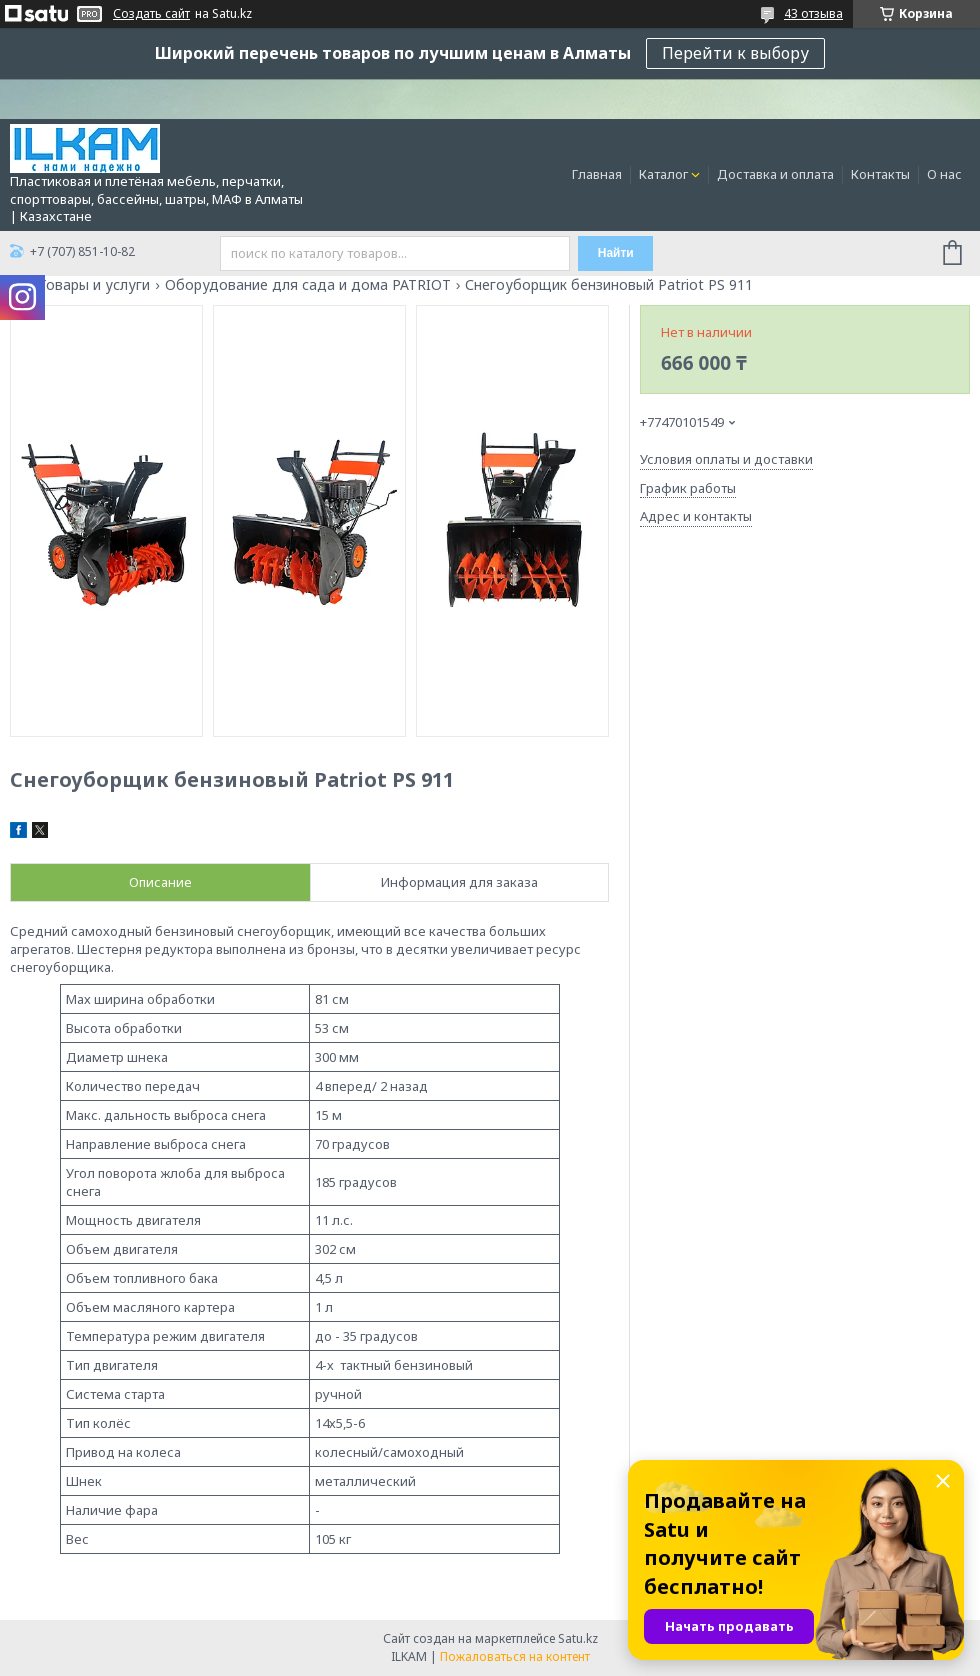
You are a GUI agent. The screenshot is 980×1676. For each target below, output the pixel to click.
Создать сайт (151, 14)
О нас (944, 174)
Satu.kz (578, 1638)
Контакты (880, 174)
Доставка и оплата (775, 174)
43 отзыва (813, 13)
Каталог (663, 174)
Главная (597, 174)
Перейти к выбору (735, 53)
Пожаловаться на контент (515, 1656)
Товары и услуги (94, 285)
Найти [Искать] (616, 253)
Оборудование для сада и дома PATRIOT (308, 285)
